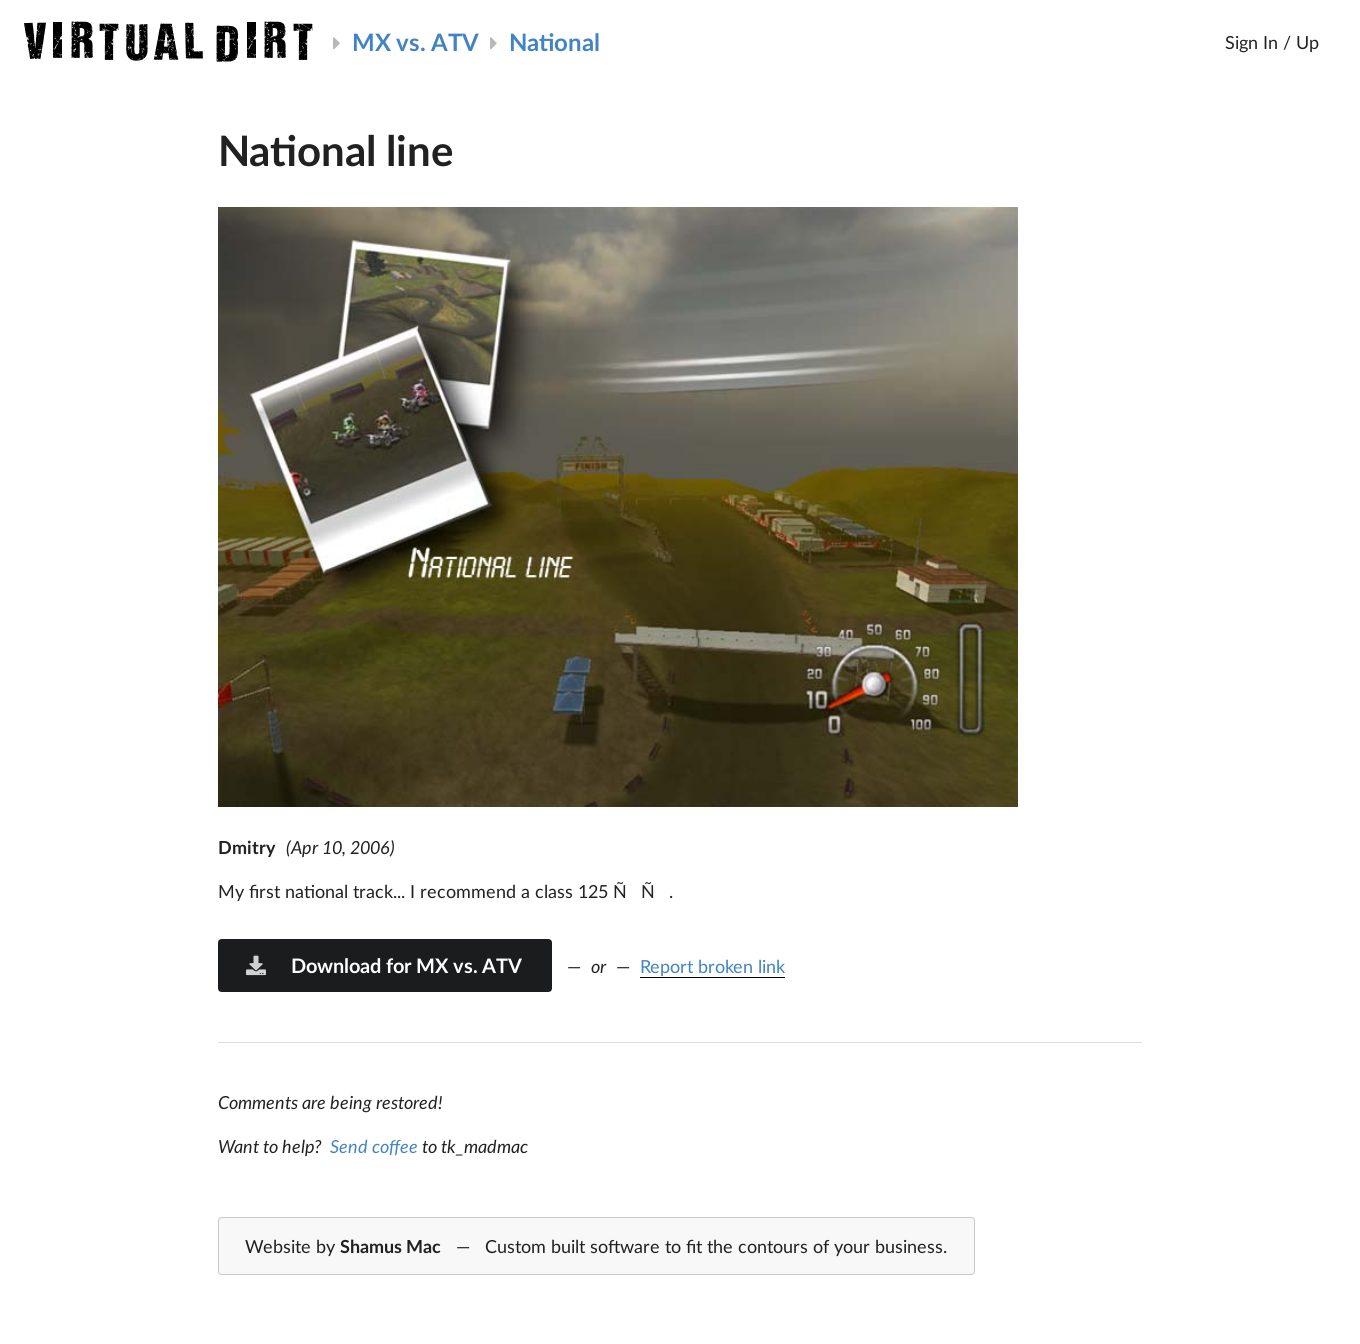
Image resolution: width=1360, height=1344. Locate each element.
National (554, 41)
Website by (596, 1247)
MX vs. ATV (415, 41)
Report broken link (712, 966)
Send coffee (374, 1146)
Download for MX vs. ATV (383, 965)
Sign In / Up (1272, 42)
